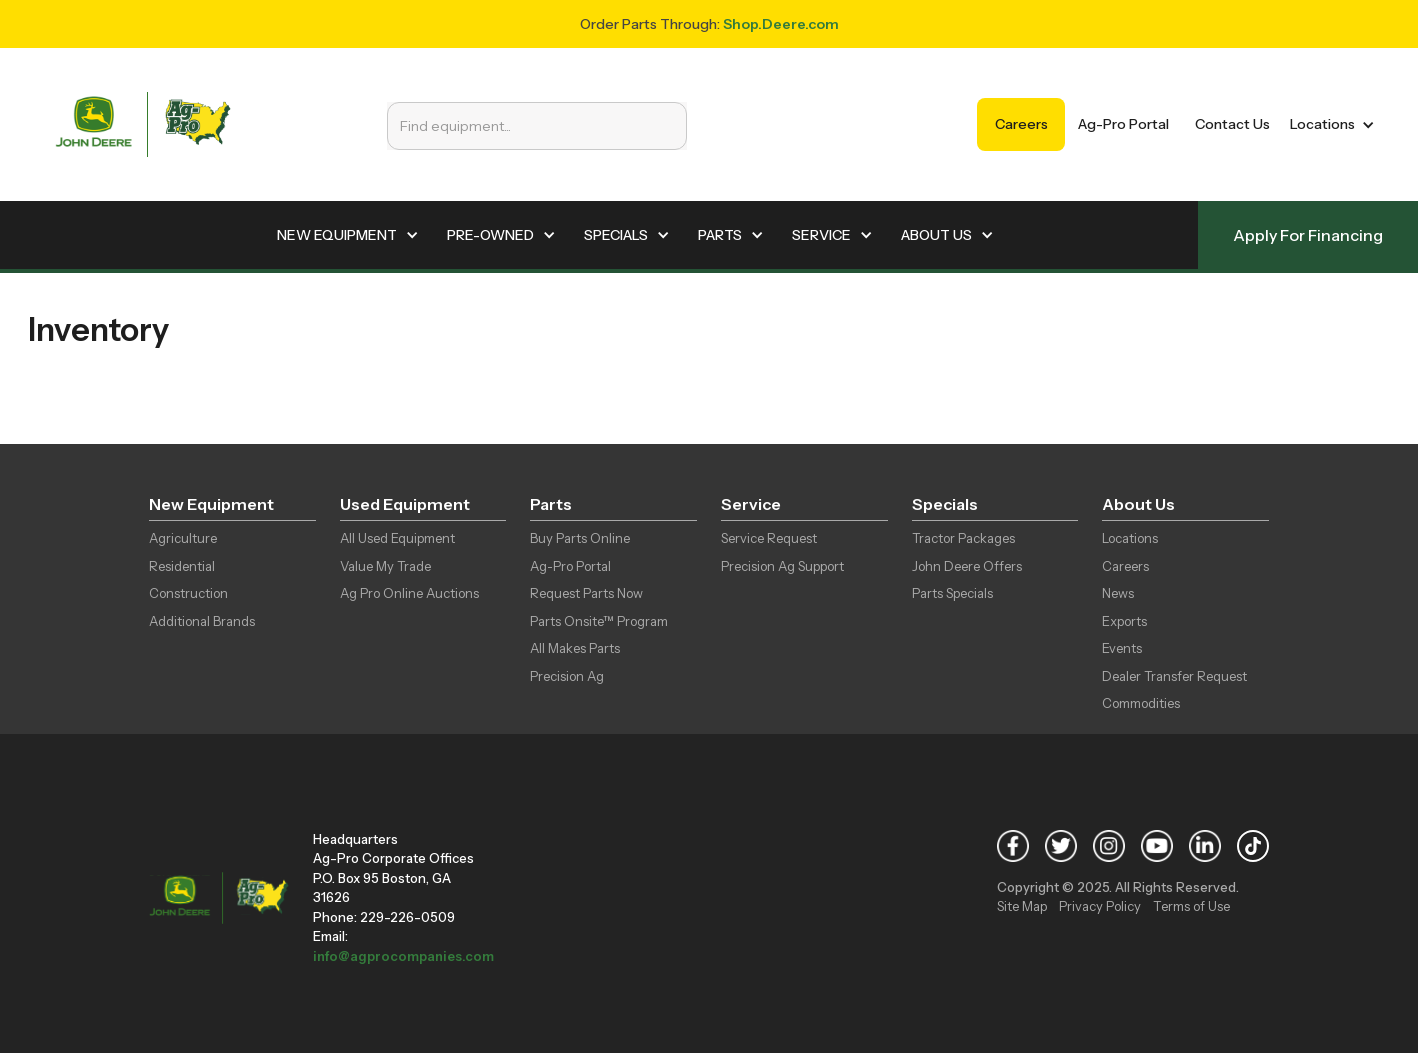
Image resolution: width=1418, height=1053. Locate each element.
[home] (143, 124)
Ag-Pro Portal (1123, 124)
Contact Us (1232, 124)
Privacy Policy (1100, 906)
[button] (1328, 124)
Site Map (1022, 906)
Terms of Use (1191, 906)
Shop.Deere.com (781, 24)
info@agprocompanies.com (403, 956)
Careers (1021, 124)
